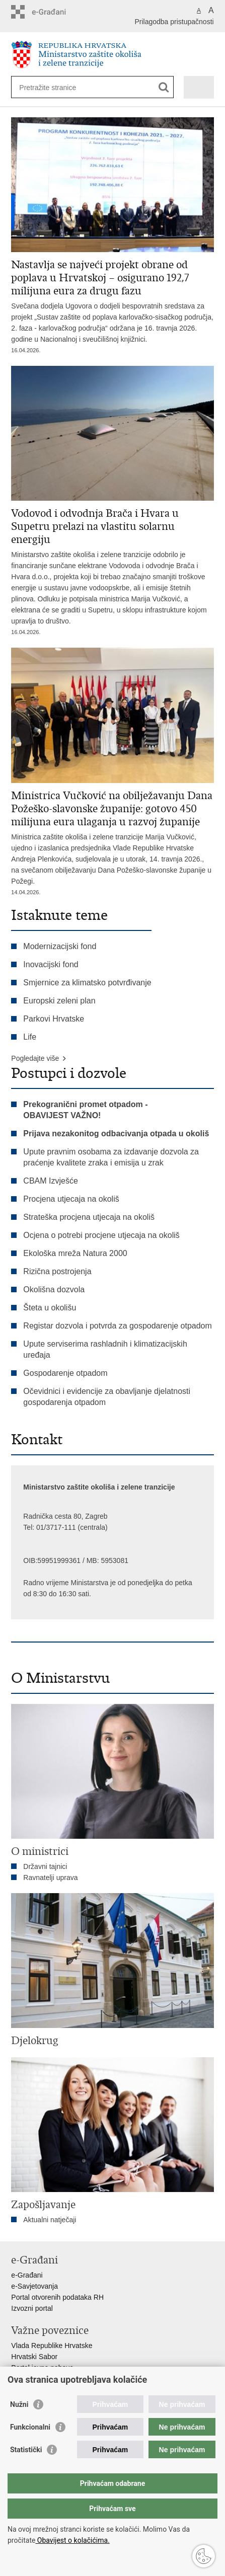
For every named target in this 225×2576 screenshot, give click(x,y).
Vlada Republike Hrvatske (51, 2345)
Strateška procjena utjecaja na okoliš (89, 1217)
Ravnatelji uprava (50, 1878)
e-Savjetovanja (34, 2286)
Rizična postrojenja (57, 1271)
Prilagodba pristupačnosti (173, 22)
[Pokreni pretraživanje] (164, 87)
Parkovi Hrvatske (53, 1018)
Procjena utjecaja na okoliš (71, 1199)
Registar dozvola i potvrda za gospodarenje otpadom (117, 1325)
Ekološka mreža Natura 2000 (75, 1253)
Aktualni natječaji (49, 2220)
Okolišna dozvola (54, 1289)
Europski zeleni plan (59, 1000)
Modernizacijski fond (59, 946)
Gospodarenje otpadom (65, 1373)
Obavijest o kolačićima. (72, 2540)
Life (29, 1037)
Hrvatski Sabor (34, 2357)
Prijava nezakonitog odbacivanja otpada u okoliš (116, 1133)
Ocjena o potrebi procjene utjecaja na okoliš (101, 1235)
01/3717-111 (56, 1527)
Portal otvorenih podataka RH (57, 2297)
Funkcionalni (30, 2427)
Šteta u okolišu (49, 1307)
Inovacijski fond (50, 964)
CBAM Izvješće (50, 1181)
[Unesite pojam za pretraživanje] (55, 87)
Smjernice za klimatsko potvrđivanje (87, 982)
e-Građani (26, 2275)
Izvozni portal (31, 2308)
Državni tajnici (45, 1866)
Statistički (26, 2450)
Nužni (19, 2404)
